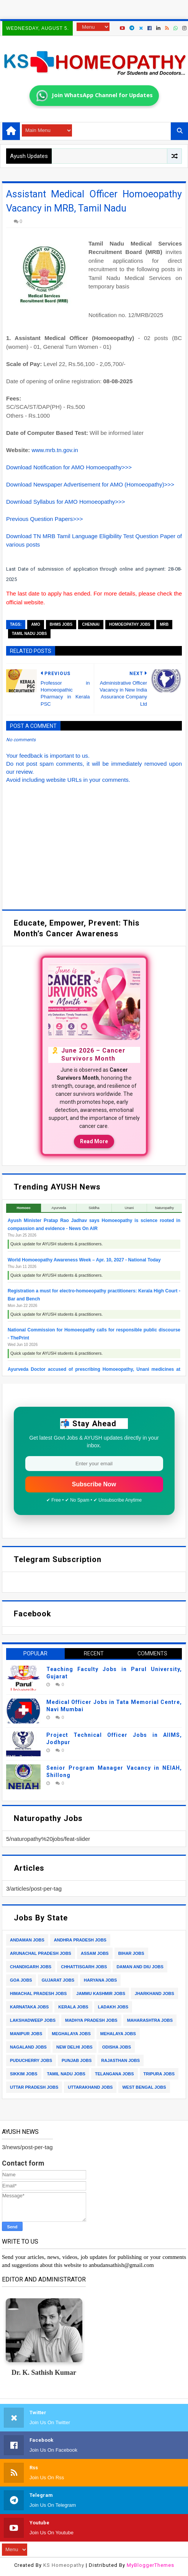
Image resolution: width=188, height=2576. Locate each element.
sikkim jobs (24, 2074)
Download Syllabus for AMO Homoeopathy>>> (65, 501)
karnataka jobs (29, 2007)
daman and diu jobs (139, 1966)
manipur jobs (26, 2033)
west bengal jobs (144, 2087)
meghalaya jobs (71, 2033)
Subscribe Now (94, 1484)
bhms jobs (61, 624)
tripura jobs (159, 2074)
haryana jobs (100, 1980)
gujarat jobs (58, 1980)
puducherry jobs (31, 2060)
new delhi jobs (74, 2047)
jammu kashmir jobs (100, 1993)
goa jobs (21, 1980)
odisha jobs (116, 2047)
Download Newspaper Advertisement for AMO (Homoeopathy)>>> (90, 484)
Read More (94, 1141)
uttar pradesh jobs (34, 2087)
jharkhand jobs (154, 1993)
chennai (91, 624)
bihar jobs (131, 1953)
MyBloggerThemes (150, 2565)
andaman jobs (27, 1940)
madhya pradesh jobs (91, 2020)
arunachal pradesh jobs (40, 1953)
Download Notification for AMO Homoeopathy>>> (69, 467)
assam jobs (95, 1953)
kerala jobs (73, 2007)
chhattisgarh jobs (84, 1966)
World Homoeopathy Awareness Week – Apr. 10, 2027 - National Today (84, 1260)
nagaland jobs (28, 2047)
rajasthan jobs (120, 2060)
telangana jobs (114, 2074)
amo (35, 624)
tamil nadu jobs (29, 633)
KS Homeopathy (63, 2565)
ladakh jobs (113, 2007)
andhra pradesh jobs (80, 1940)
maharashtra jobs (150, 2020)
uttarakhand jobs (90, 2087)
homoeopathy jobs (129, 624)
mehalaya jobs (118, 2033)
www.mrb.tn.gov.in (54, 450)
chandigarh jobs (30, 1966)
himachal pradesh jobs (38, 1993)
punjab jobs (77, 2060)
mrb (164, 624)
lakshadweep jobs (33, 2020)
